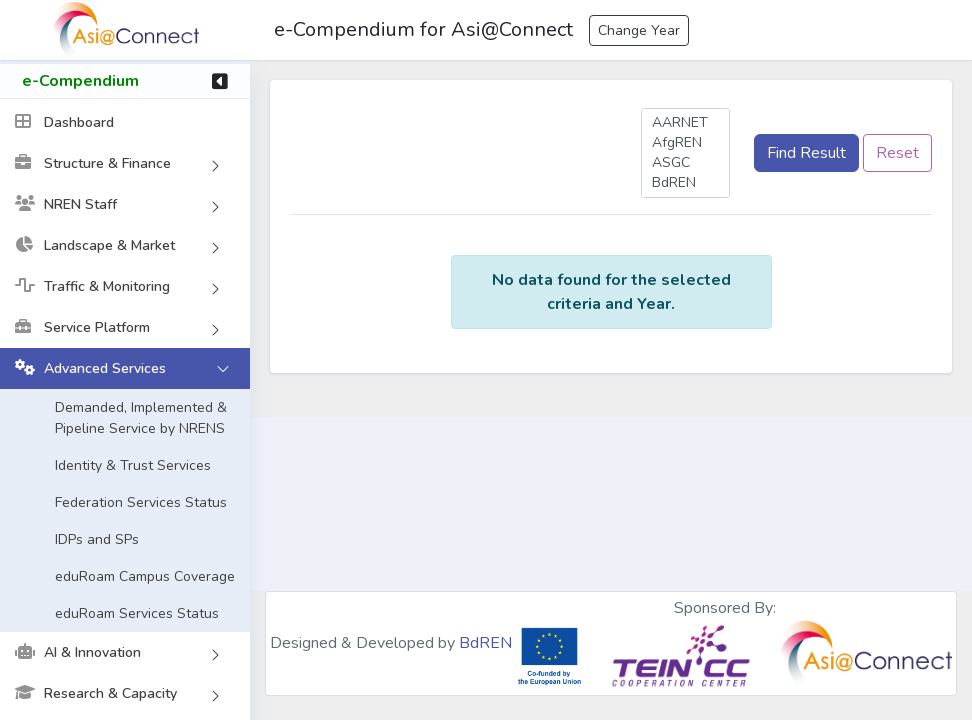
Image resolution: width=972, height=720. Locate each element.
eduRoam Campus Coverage (145, 578)
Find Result (806, 153)
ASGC (685, 163)
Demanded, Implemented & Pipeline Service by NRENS (141, 420)
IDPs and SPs (97, 541)
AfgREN (685, 143)
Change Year (639, 30)
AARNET (685, 123)
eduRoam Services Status (137, 615)
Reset (897, 153)
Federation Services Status (141, 504)
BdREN (685, 183)
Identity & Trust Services (133, 467)
